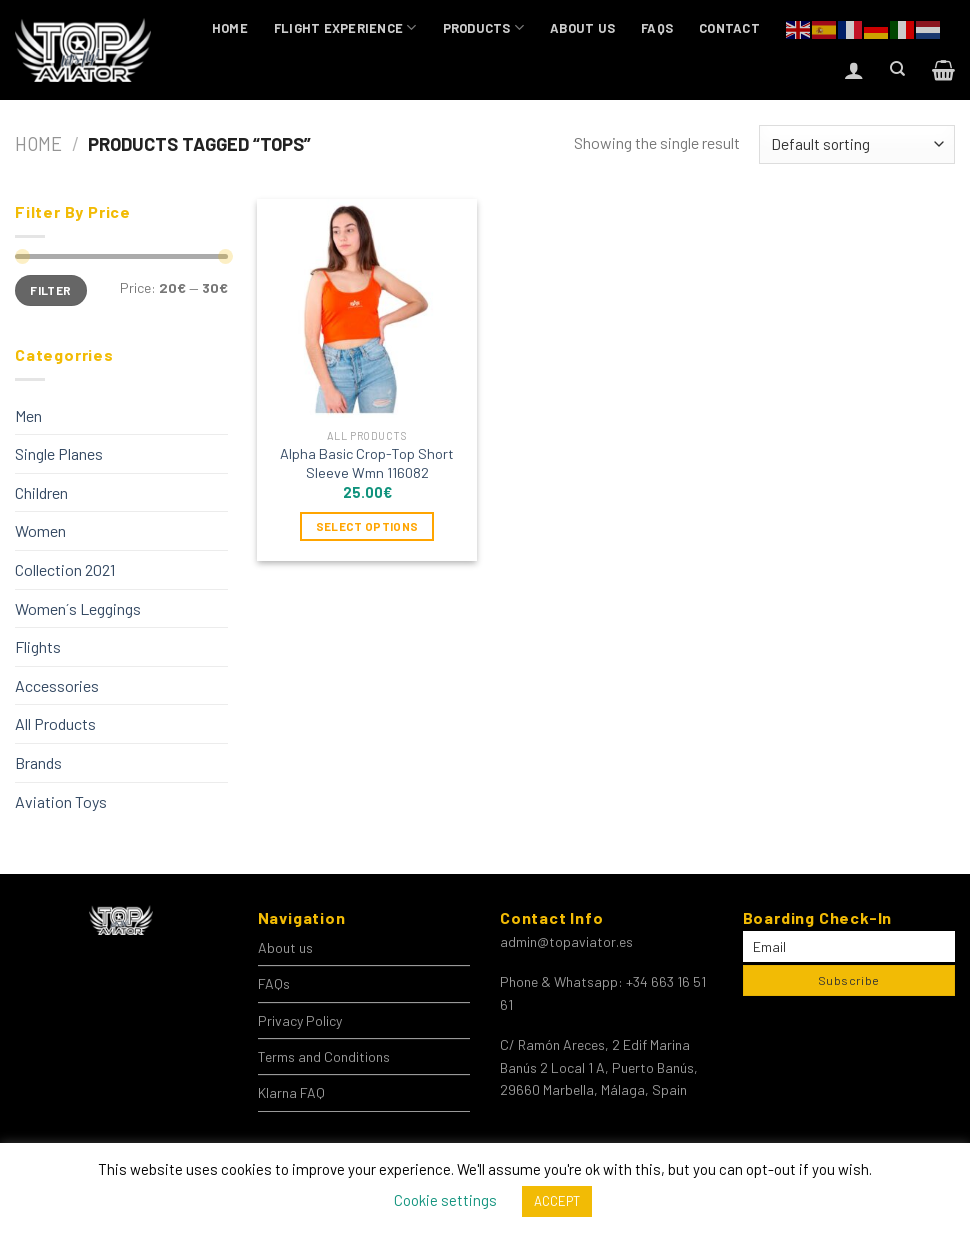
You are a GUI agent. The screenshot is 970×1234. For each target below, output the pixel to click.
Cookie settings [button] (445, 1200)
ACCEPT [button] (557, 1201)
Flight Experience (345, 27)
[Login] (854, 70)
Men (28, 415)
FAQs (657, 28)
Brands (38, 762)
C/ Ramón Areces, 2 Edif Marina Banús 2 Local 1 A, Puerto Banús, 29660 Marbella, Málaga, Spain (599, 1067)
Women (40, 530)
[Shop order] (857, 144)
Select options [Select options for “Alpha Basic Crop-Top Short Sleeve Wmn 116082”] (367, 526)
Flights (38, 646)
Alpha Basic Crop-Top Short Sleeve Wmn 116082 (367, 463)
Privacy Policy (300, 1020)
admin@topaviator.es (566, 941)
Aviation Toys (61, 801)
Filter (50, 290)
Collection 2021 (65, 569)
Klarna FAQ (291, 1092)
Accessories (57, 685)
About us (582, 28)
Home (230, 28)
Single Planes (59, 453)
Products (484, 27)
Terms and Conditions (324, 1056)
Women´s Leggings (78, 608)
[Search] (897, 69)
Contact (729, 28)
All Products (55, 723)
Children (41, 492)
